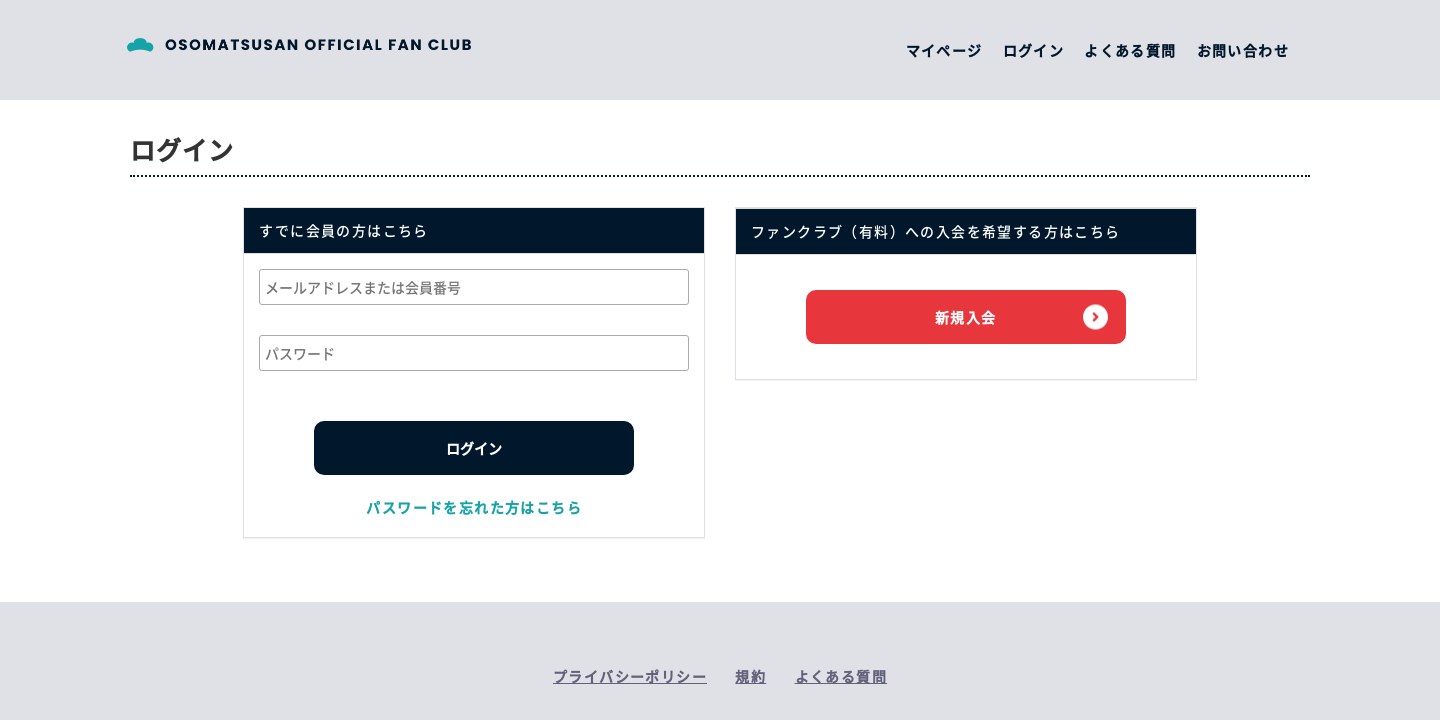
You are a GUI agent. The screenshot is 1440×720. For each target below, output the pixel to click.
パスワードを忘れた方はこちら (474, 507)
